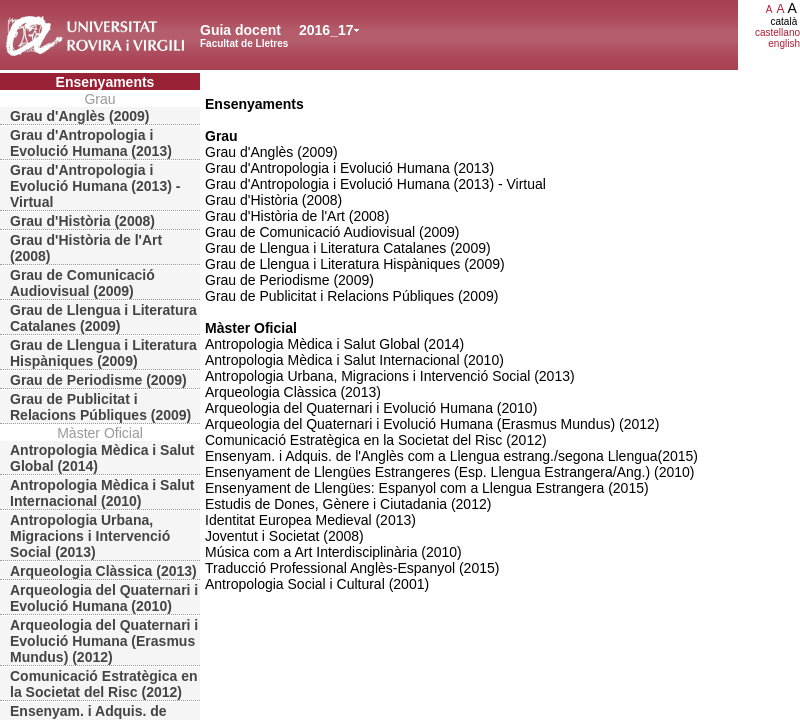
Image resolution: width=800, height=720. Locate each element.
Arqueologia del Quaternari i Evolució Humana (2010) (104, 598)
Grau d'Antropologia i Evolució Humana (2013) (91, 143)
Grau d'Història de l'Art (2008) (86, 248)
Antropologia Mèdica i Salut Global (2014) (102, 458)
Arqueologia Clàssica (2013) (103, 571)
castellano (777, 32)
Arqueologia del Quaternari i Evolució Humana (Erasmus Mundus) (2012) (104, 641)
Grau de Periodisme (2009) (98, 380)
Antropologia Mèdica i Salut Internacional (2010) (102, 493)
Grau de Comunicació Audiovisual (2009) (82, 283)
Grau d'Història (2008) (82, 221)
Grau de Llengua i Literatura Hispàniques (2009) (103, 353)
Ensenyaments (105, 82)
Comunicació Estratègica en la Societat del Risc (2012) (104, 684)
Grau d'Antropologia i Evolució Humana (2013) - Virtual (95, 186)
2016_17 (326, 30)
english (784, 43)
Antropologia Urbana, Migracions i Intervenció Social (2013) (90, 536)
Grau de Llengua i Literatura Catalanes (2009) (103, 318)
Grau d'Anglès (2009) (79, 116)
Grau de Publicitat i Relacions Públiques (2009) (100, 407)
